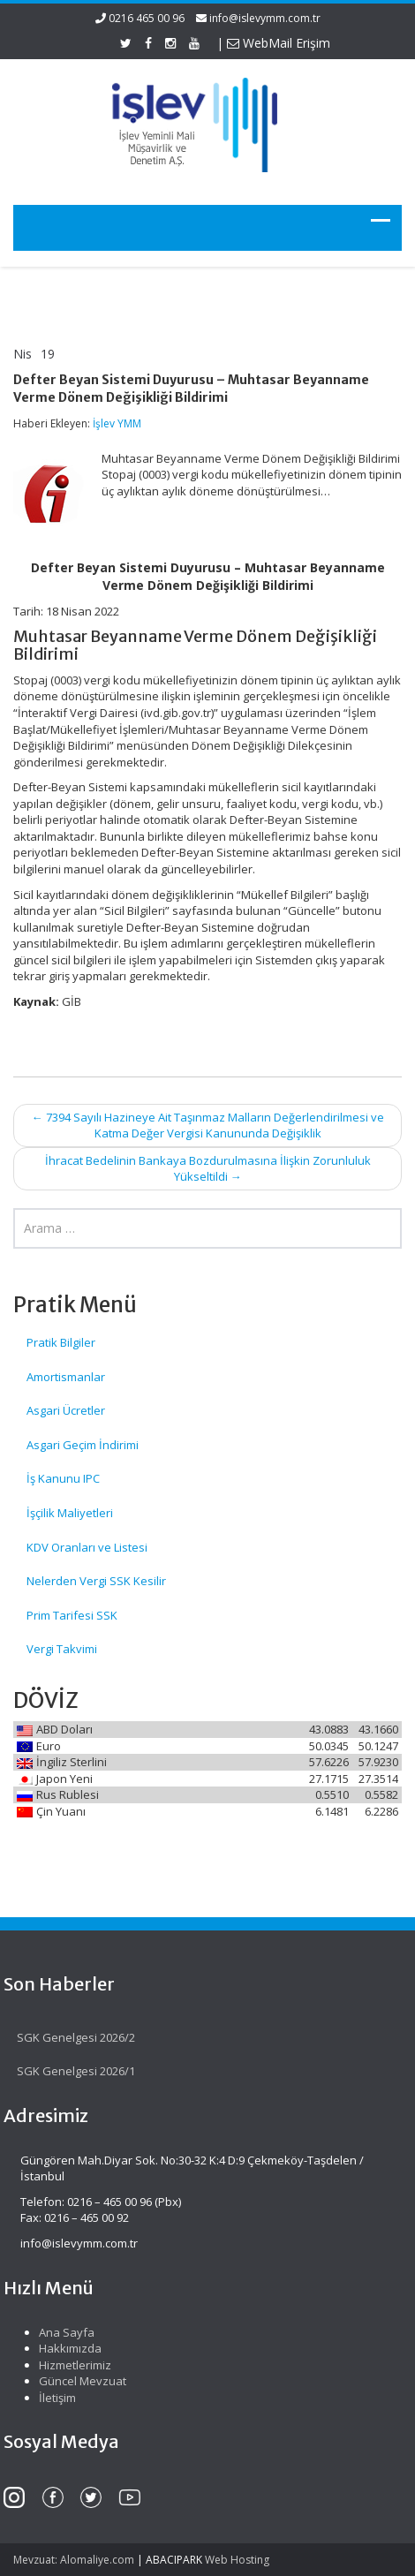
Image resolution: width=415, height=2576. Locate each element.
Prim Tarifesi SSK (71, 1615)
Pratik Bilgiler (60, 1342)
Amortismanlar (65, 1377)
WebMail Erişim (278, 42)
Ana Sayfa (60, 2332)
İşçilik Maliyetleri (69, 1513)
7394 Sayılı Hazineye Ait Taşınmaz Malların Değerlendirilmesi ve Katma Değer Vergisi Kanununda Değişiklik (208, 1125)
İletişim (51, 2398)
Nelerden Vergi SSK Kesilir (96, 1581)
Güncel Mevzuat (76, 2381)
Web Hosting (237, 2559)
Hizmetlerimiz (69, 2365)
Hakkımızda (64, 2348)
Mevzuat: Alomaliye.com (73, 2559)
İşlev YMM (117, 423)
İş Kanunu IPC (63, 1478)
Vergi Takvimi (61, 1649)
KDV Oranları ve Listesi (86, 1547)
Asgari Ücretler (65, 1410)
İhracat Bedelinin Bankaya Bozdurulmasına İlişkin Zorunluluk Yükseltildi (208, 1168)
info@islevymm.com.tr (265, 18)
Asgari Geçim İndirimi (82, 1445)
